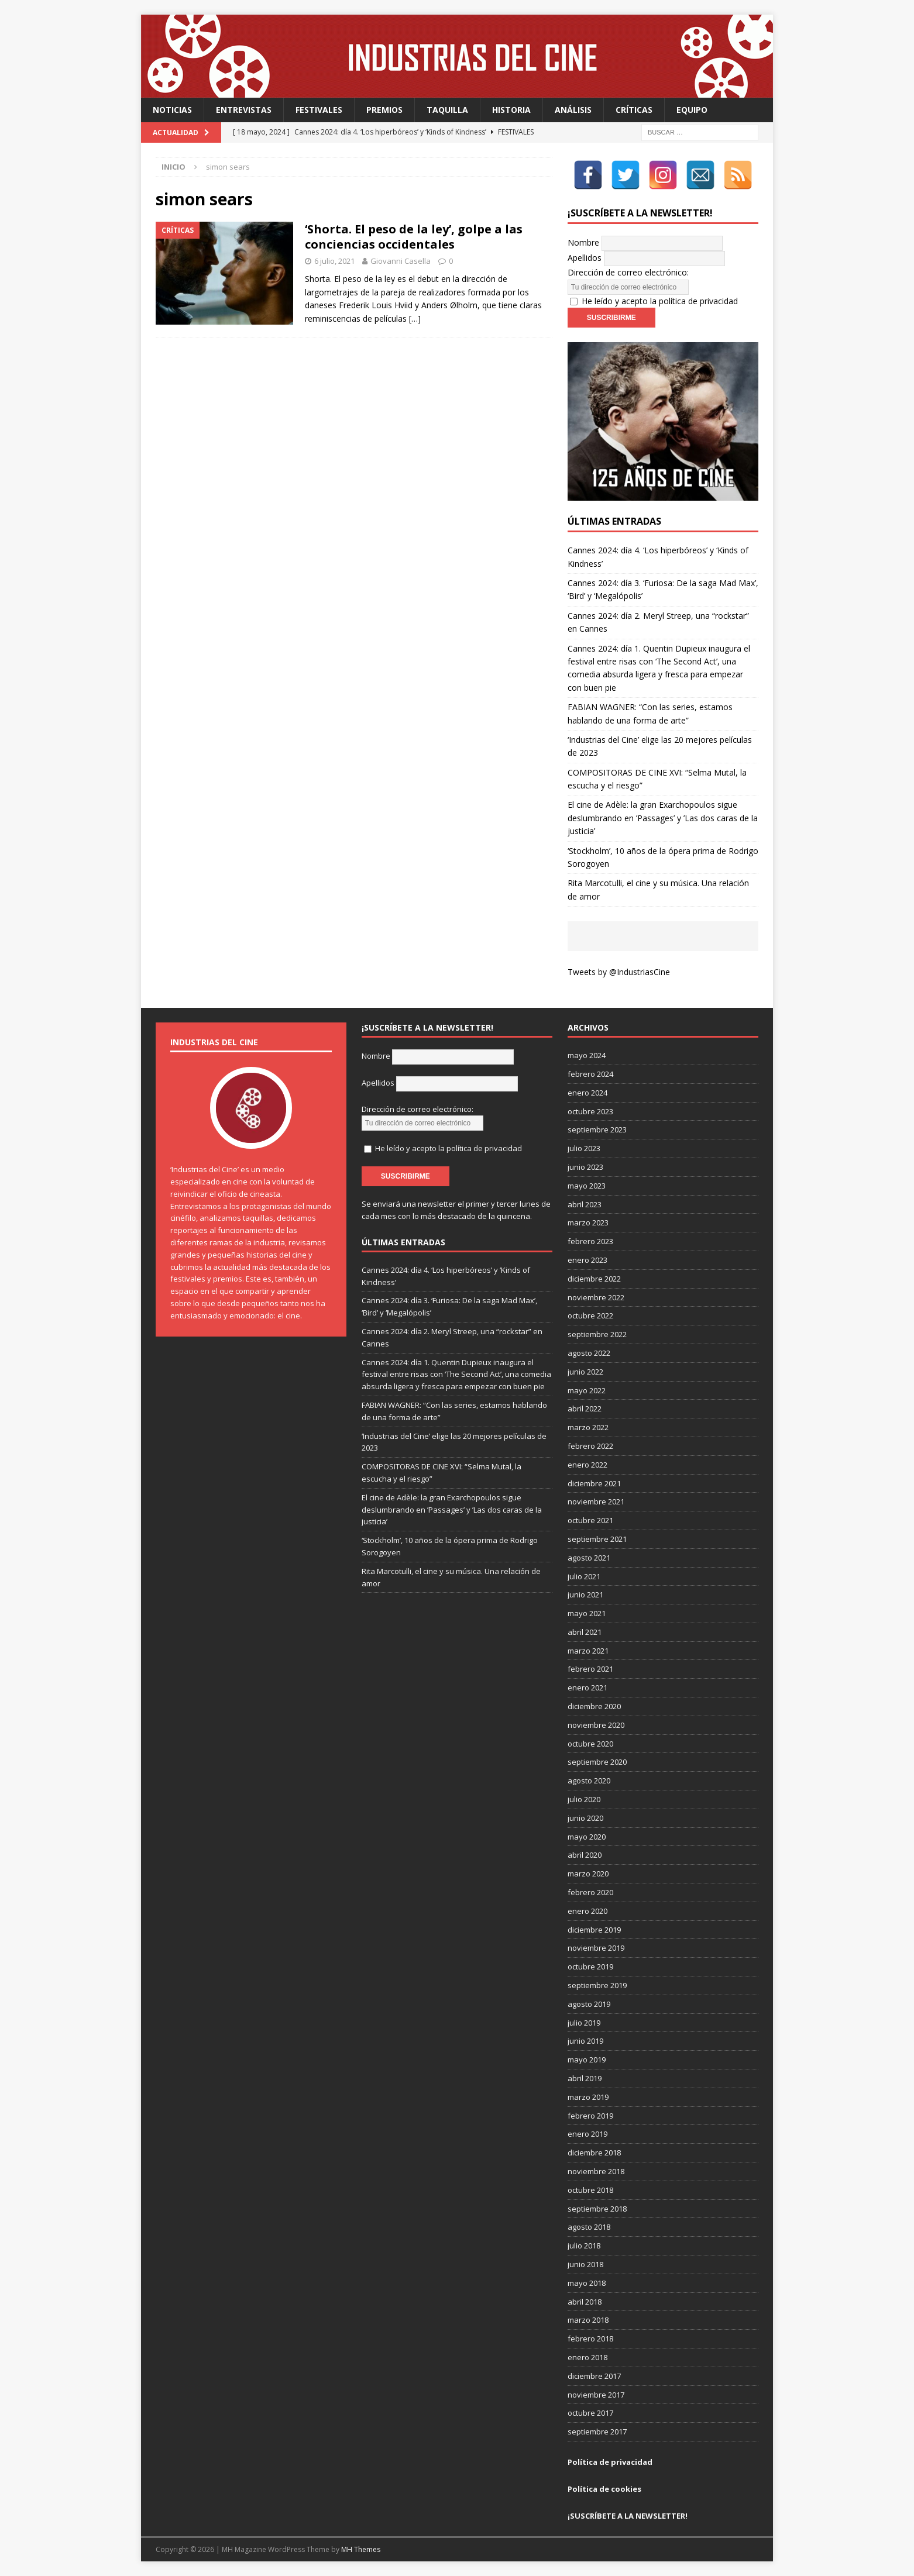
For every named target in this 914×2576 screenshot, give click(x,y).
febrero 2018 (590, 2338)
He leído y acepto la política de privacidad (660, 300)
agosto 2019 (589, 2004)
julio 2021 (584, 1576)
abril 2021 (585, 1632)
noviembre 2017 (596, 2394)
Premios (384, 109)
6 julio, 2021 (334, 261)
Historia (511, 109)
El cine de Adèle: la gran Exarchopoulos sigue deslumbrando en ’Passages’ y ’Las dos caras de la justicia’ (663, 817)
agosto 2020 (589, 1780)
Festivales (318, 109)
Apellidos (585, 257)
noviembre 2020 (596, 1725)
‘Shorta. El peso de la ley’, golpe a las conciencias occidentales (414, 236)
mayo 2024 (587, 1055)
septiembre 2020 (597, 1762)
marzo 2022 (588, 1427)
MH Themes (360, 2549)
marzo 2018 (588, 2320)
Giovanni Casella (400, 261)
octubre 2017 (590, 2413)
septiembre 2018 (597, 2208)
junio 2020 (585, 1818)
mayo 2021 (587, 1613)
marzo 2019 (588, 2097)
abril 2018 (585, 2301)
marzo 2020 (588, 1873)
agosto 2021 (589, 1557)
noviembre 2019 (596, 1948)
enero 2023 (587, 1260)
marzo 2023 (588, 1222)
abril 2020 (585, 1855)
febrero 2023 (590, 1241)
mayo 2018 (587, 2283)
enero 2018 (587, 2357)
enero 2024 (587, 1092)
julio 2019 (584, 2022)
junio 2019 (585, 2041)
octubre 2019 (590, 1966)
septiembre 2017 (597, 2431)
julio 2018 (584, 2245)
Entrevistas (244, 109)
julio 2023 (584, 1148)
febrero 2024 (590, 1074)
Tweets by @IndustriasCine (619, 971)
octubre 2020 (590, 1743)
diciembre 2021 (594, 1483)
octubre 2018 (590, 2190)
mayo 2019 (587, 2059)
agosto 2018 (589, 2227)
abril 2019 (585, 2078)
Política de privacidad (610, 2462)
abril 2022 (585, 1408)
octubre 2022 (590, 1315)
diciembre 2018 (594, 2152)
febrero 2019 (590, 2115)
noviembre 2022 (596, 1297)
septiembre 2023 (597, 1129)
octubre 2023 (590, 1111)
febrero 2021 (590, 1669)
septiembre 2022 (597, 1334)
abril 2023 (585, 1204)
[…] (415, 318)
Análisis (573, 109)
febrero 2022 (590, 1446)
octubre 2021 (590, 1520)
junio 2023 (585, 1167)
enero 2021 (587, 1687)
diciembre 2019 (594, 1929)
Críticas (634, 109)
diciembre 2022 (594, 1278)
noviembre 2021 (596, 1501)
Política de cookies (604, 2489)
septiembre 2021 (597, 1539)
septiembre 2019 (597, 1985)
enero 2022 (587, 1464)
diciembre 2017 (594, 2376)
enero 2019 (587, 2134)
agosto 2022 (589, 1353)
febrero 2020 (590, 1892)
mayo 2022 (587, 1390)
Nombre (583, 242)
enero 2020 (587, 1911)
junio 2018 (585, 2264)
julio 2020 (584, 1799)
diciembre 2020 (594, 1706)
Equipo (691, 109)
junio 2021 (585, 1594)
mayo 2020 (587, 1836)
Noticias (172, 109)
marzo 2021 (588, 1650)
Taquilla (447, 109)
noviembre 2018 (596, 2171)
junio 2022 (585, 1371)
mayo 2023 (587, 1185)
